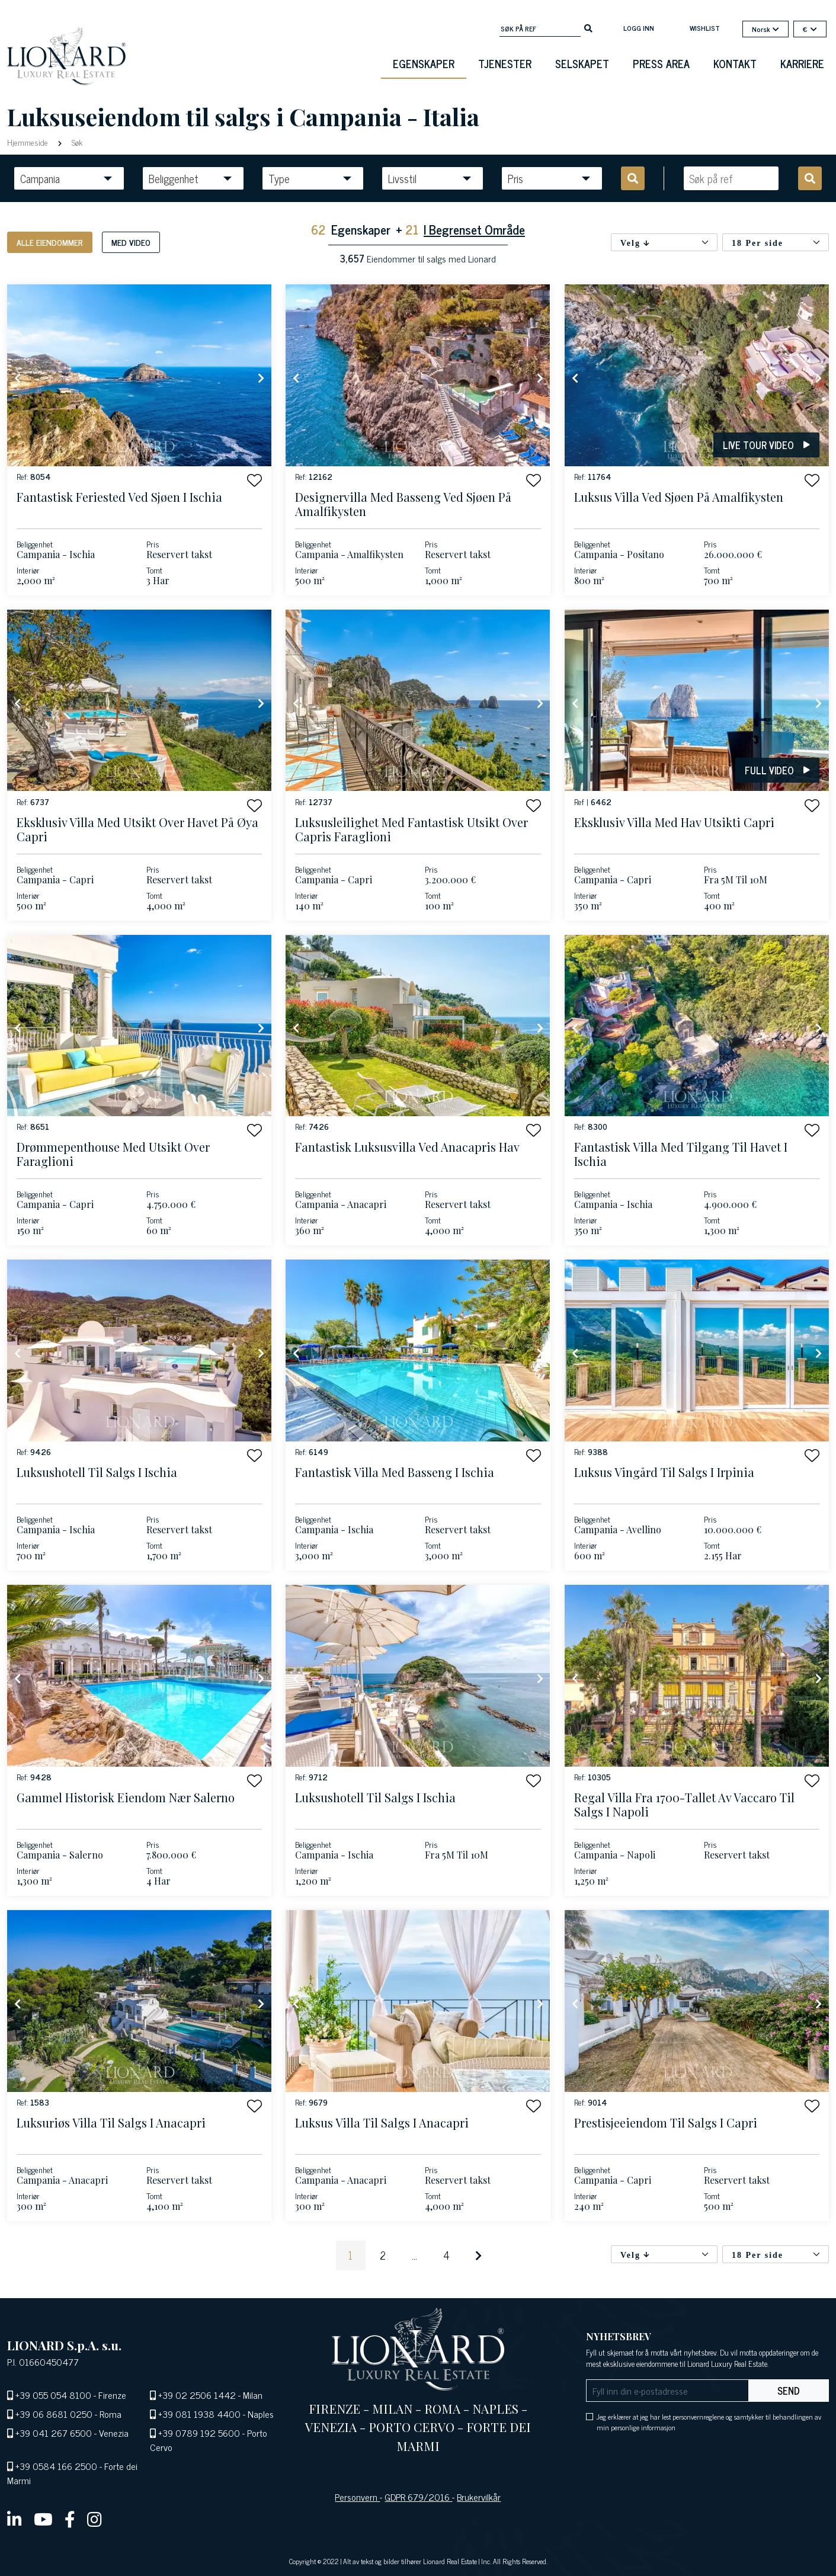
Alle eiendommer (50, 242)
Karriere (802, 63)
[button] (254, 480)
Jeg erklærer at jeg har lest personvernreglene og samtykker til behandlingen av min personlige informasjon (709, 2422)
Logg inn (638, 28)
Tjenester (504, 63)
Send (788, 2390)
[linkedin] (14, 2518)
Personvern (357, 2496)
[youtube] (43, 2518)
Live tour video (766, 445)
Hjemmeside (28, 142)
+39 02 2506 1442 (197, 2394)
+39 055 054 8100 (53, 2394)
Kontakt (735, 63)
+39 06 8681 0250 (54, 2413)
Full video (777, 770)
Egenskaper (423, 63)
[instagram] (94, 2518)
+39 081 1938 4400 (199, 2413)
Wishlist (705, 28)
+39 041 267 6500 (53, 2432)
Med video (130, 242)
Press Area (661, 63)
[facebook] (70, 2518)
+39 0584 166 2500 (56, 2466)
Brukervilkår (479, 2496)
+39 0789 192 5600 (199, 2432)
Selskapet (582, 63)
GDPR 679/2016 (418, 2496)
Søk (75, 142)
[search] (588, 27)
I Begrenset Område (474, 229)
